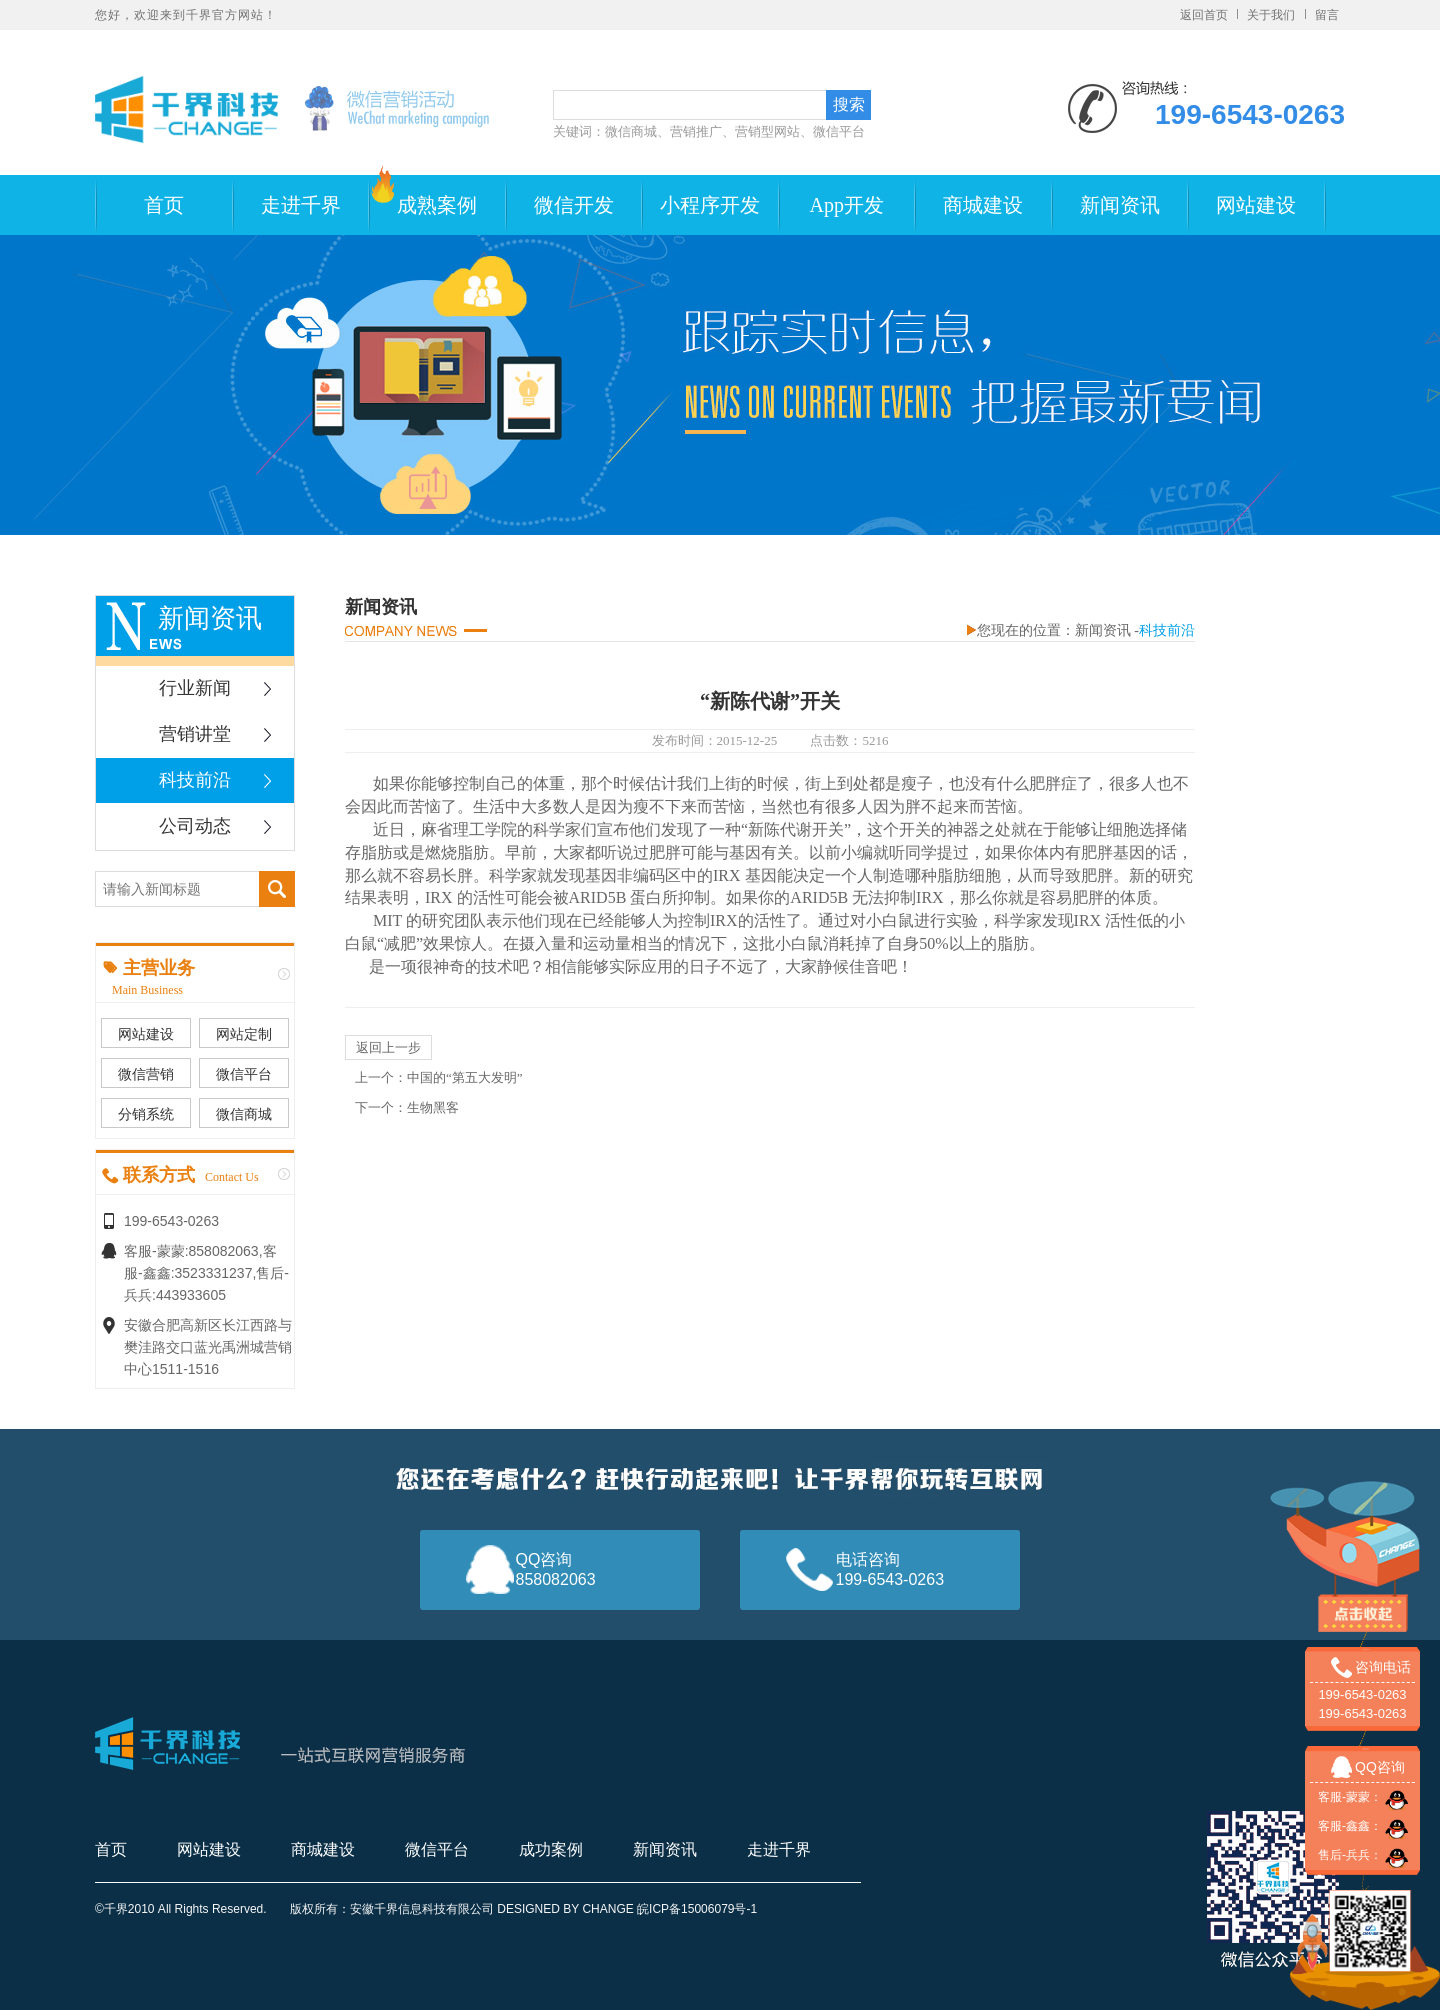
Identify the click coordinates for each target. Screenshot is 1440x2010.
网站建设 (1256, 205)
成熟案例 (437, 205)
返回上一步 (388, 1047)
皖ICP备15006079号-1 (697, 1909)
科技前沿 (195, 780)
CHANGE (607, 1909)
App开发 (847, 205)
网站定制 (244, 1034)
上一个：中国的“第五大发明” (439, 1077)
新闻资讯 (1120, 205)
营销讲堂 (195, 734)
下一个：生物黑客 (407, 1107)
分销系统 (146, 1114)
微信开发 (574, 205)
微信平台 (244, 1074)
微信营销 (146, 1074)
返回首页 (1204, 15)
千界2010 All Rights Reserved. (187, 1909)
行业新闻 (195, 688)
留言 (1327, 15)
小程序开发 (710, 205)
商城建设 (983, 205)
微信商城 (244, 1114)
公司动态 (195, 826)
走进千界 (301, 205)
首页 (164, 205)
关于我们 (1271, 15)
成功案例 (551, 1849)
